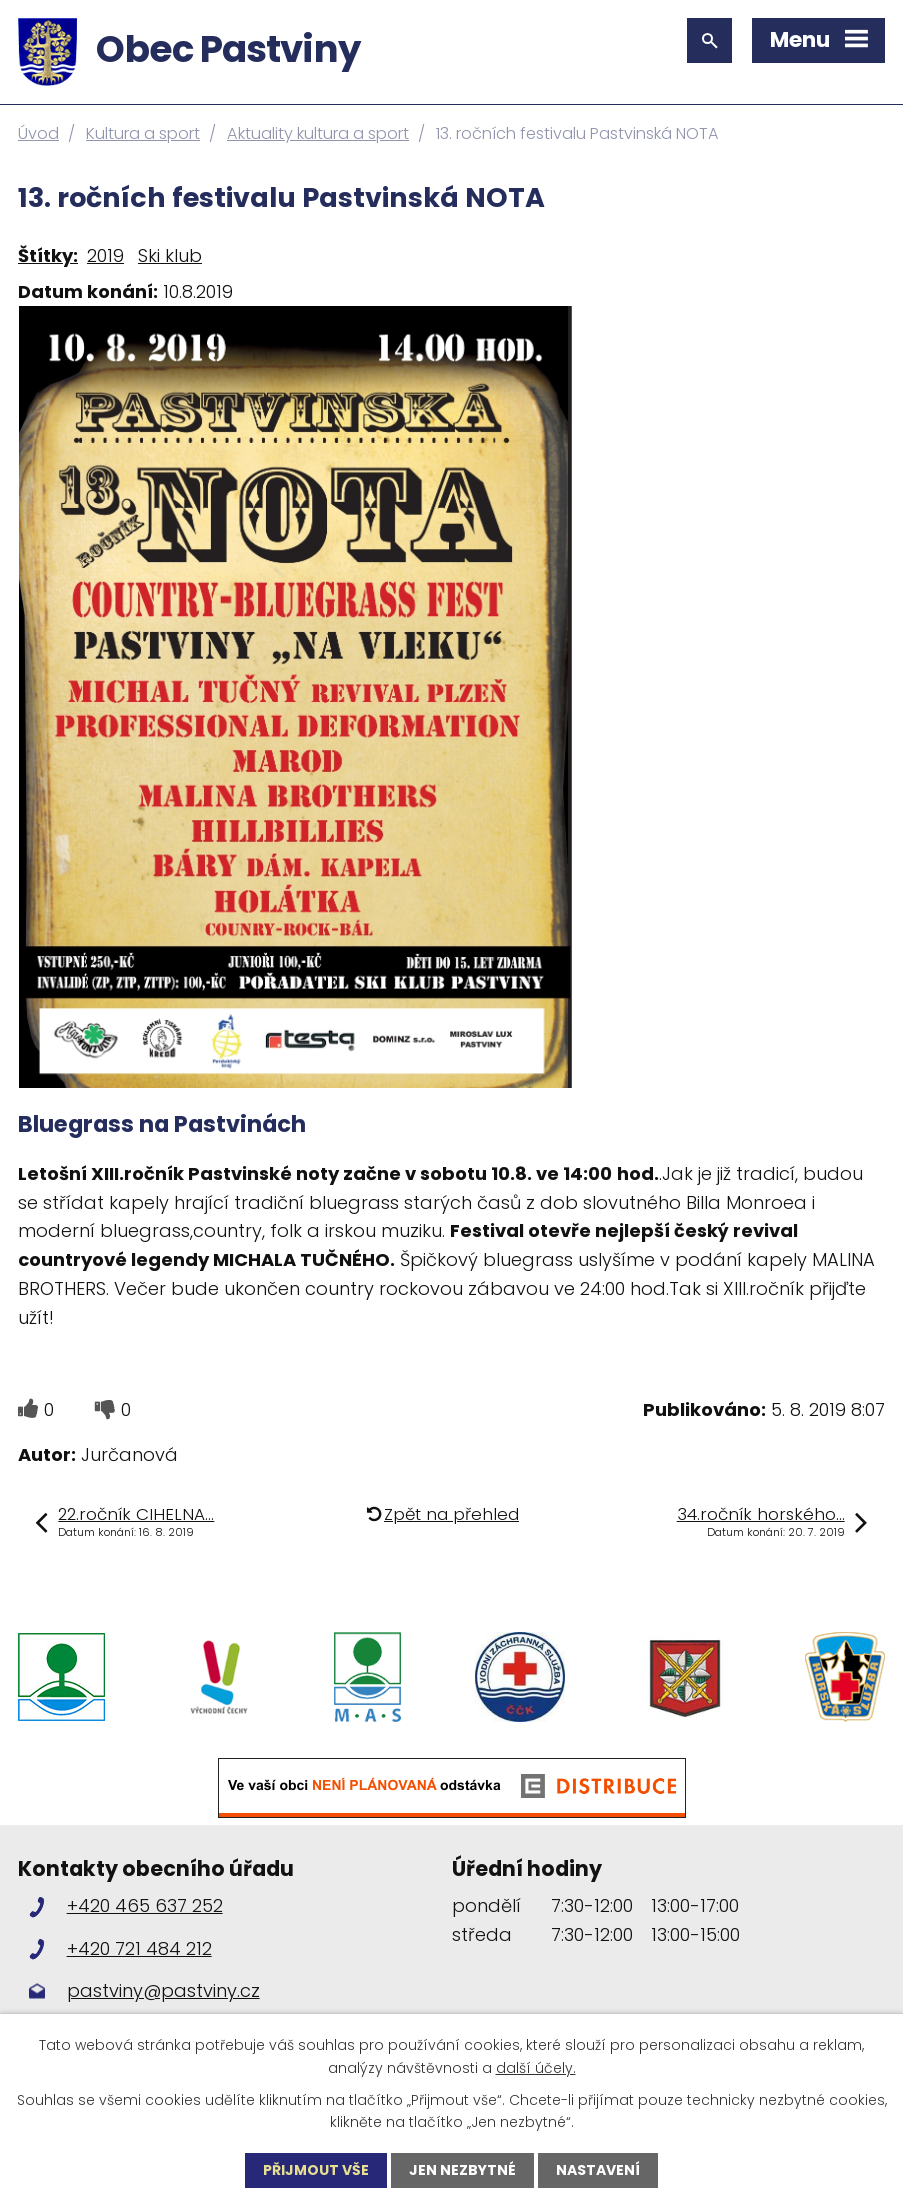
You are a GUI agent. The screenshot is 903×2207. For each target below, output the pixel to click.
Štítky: (48, 255)
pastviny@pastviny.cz (163, 1990)
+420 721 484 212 (139, 1948)
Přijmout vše (316, 2170)
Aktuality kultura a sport (318, 133)
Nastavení (598, 2170)
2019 (105, 255)
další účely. (536, 2067)
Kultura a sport (143, 133)
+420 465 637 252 (145, 1905)
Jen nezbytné (462, 2170)
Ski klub (170, 255)
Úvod (38, 133)
